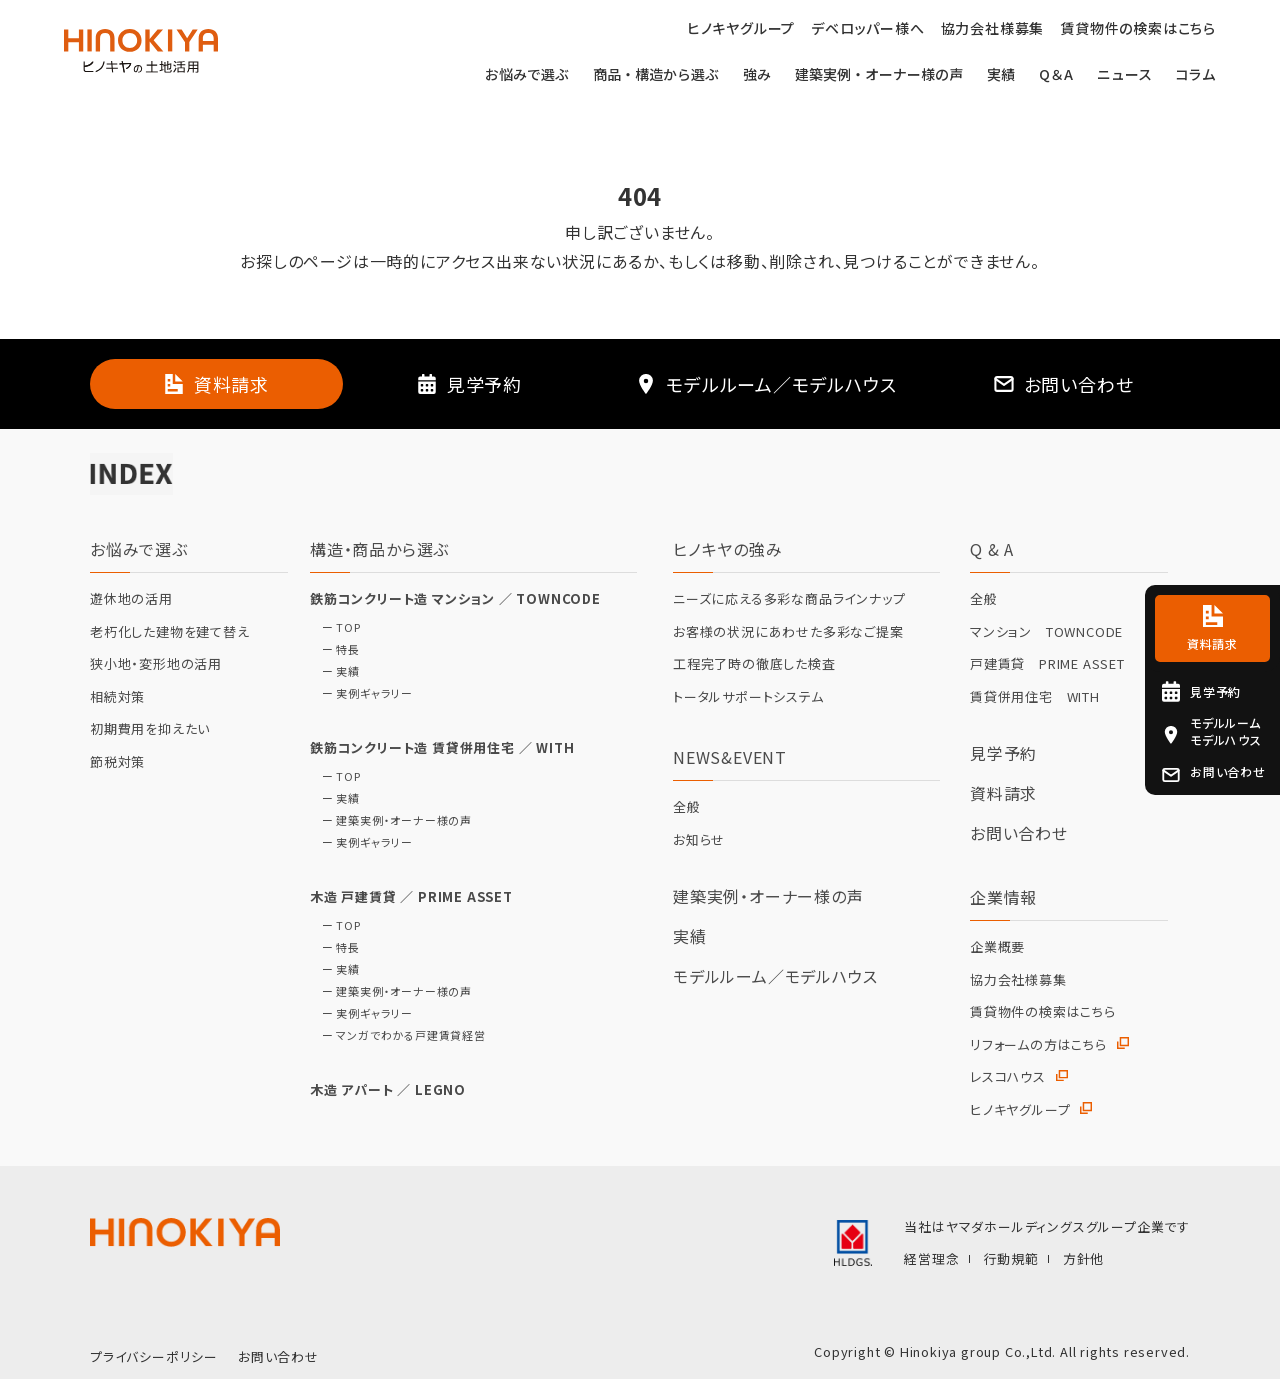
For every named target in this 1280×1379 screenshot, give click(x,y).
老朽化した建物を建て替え (170, 632)
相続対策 (117, 697)
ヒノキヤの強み (728, 549)
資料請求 (1003, 793)
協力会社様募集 (1018, 980)
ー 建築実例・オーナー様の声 (391, 820)
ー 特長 (335, 649)
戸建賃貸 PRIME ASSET (1047, 664)
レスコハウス (1008, 1077)
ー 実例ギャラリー (361, 693)
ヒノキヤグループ (1020, 1110)
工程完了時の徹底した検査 (754, 664)
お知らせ (699, 840)
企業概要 (997, 947)
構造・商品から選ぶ (379, 549)
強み (757, 75)
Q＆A (1056, 75)
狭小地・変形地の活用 (156, 664)
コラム (1196, 75)
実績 (1001, 75)
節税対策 (117, 762)
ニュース (1124, 75)
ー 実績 (335, 671)
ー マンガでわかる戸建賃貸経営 (398, 1035)
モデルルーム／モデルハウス (775, 976)
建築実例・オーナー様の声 (879, 75)
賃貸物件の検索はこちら (1043, 1012)
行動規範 (1011, 1258)
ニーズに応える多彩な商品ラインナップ (789, 599)
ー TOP (335, 627)
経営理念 (931, 1258)
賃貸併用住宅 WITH (1035, 697)
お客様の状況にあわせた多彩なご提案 (788, 632)
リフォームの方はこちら (1038, 1045)
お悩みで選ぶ (527, 75)
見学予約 (1003, 753)
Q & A (992, 549)
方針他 (1083, 1258)
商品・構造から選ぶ (656, 75)
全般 (687, 807)
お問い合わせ (1019, 833)
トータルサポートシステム (748, 697)
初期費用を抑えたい (150, 729)
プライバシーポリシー (154, 1356)
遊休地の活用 (131, 599)
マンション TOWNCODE (1046, 632)
